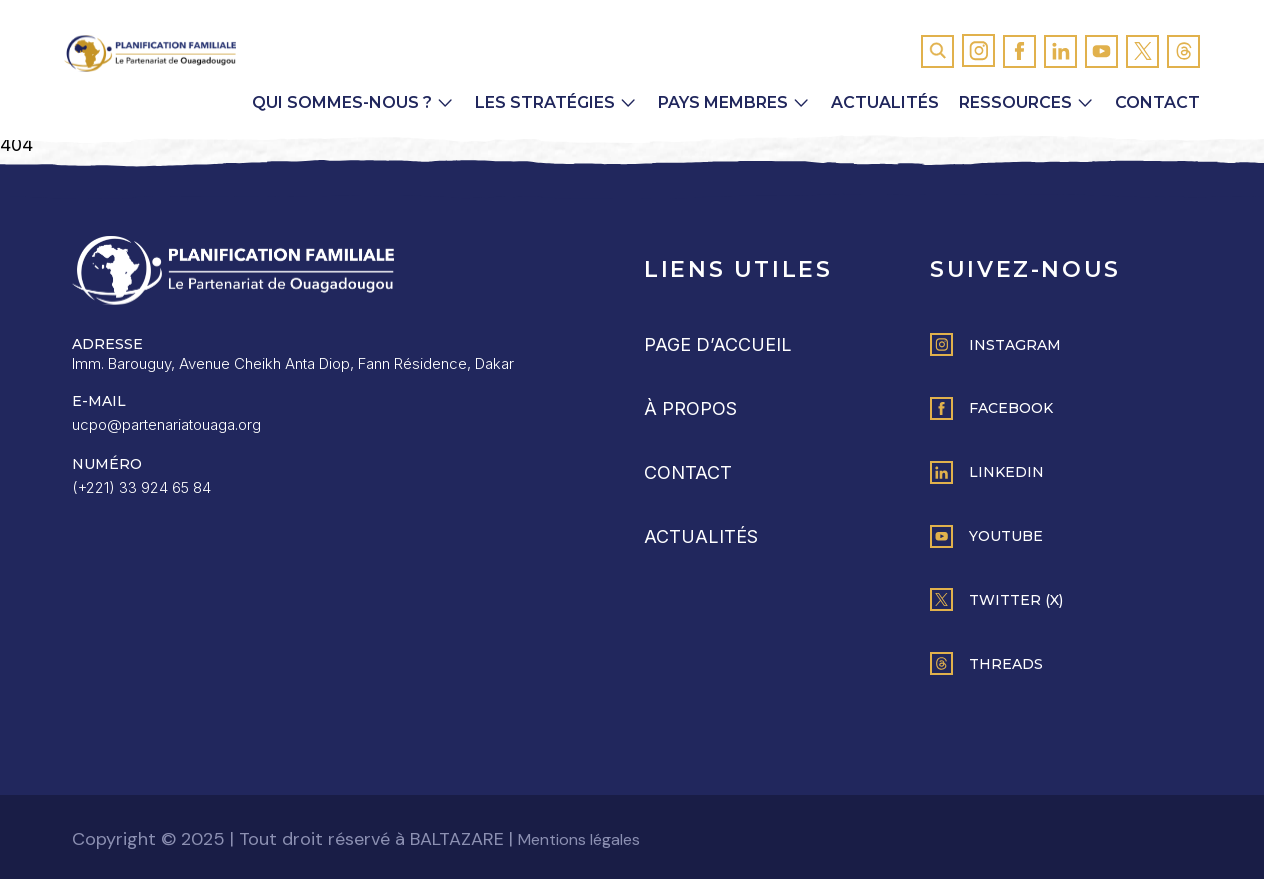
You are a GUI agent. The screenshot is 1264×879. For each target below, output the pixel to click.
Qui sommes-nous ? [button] (342, 102)
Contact (1157, 102)
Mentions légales (579, 839)
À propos (690, 408)
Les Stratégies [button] (545, 102)
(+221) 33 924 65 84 (141, 487)
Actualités (885, 102)
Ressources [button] (1015, 102)
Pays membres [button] (723, 102)
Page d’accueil (718, 344)
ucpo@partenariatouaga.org (166, 424)
